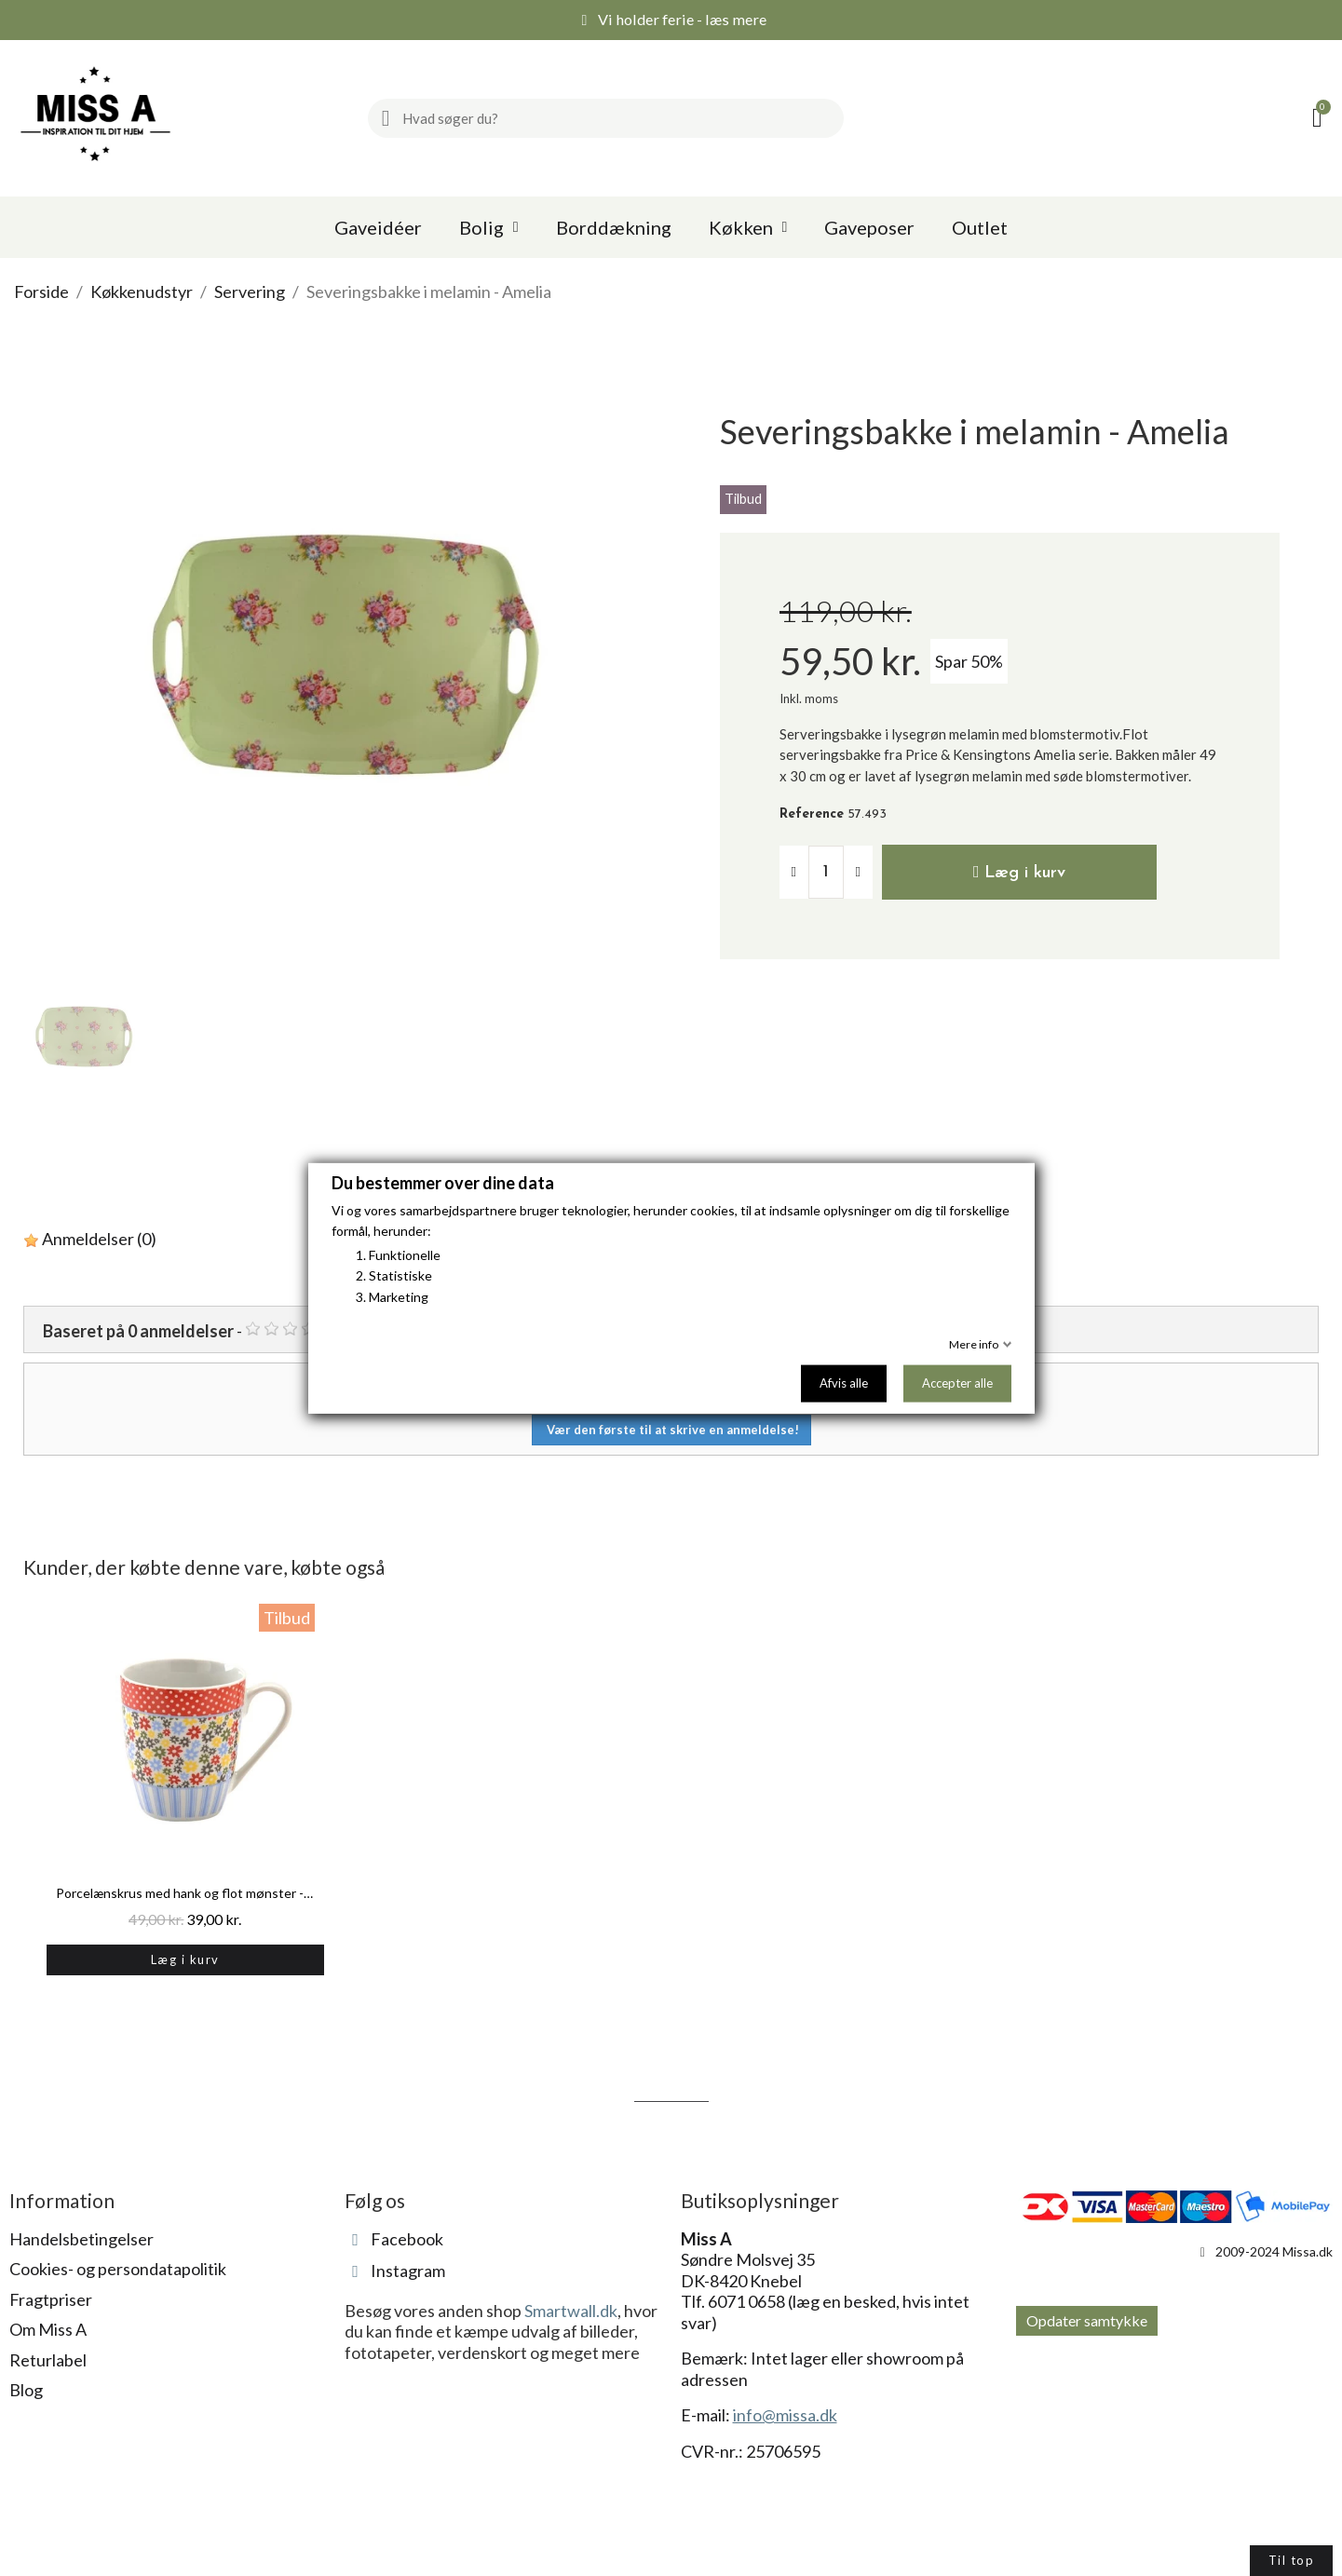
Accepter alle (957, 1383)
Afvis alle (844, 1383)
